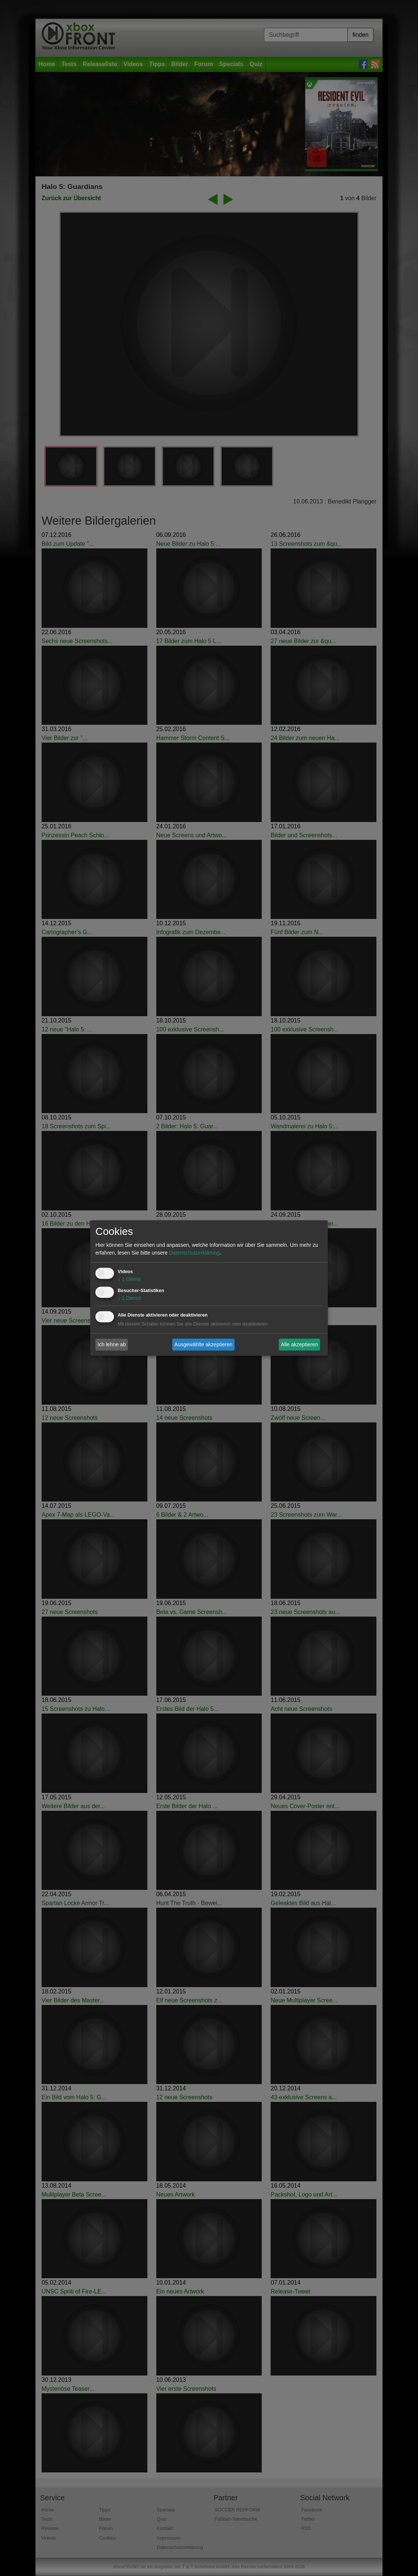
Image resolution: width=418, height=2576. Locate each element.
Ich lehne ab (112, 1344)
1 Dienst (129, 1279)
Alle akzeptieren (299, 1344)
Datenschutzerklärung (194, 1253)
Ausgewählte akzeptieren (203, 1344)
